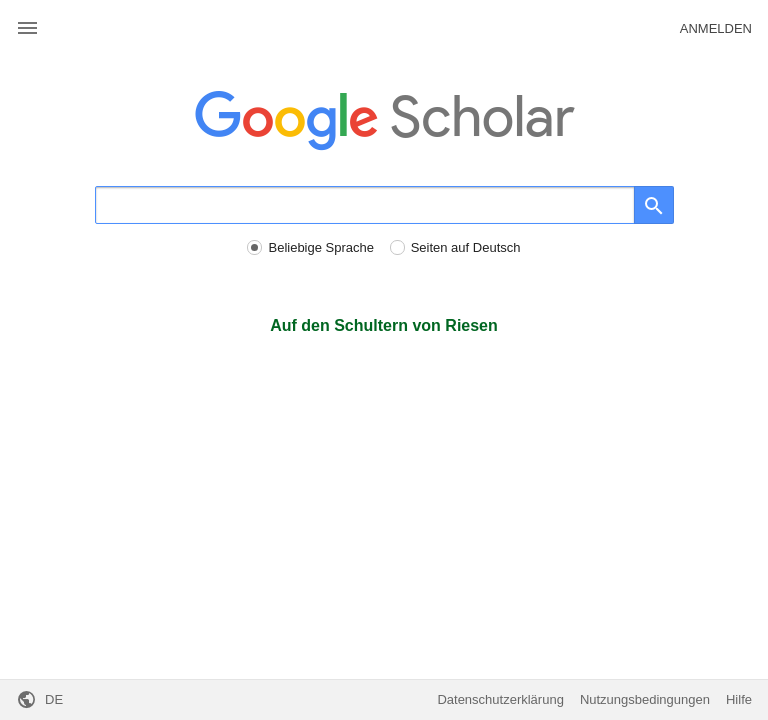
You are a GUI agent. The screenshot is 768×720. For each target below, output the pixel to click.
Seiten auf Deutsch (466, 247)
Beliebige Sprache (321, 247)
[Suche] (365, 205)
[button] (27, 28)
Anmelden (716, 28)
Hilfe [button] (739, 699)
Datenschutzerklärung (500, 699)
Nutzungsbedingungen (645, 699)
